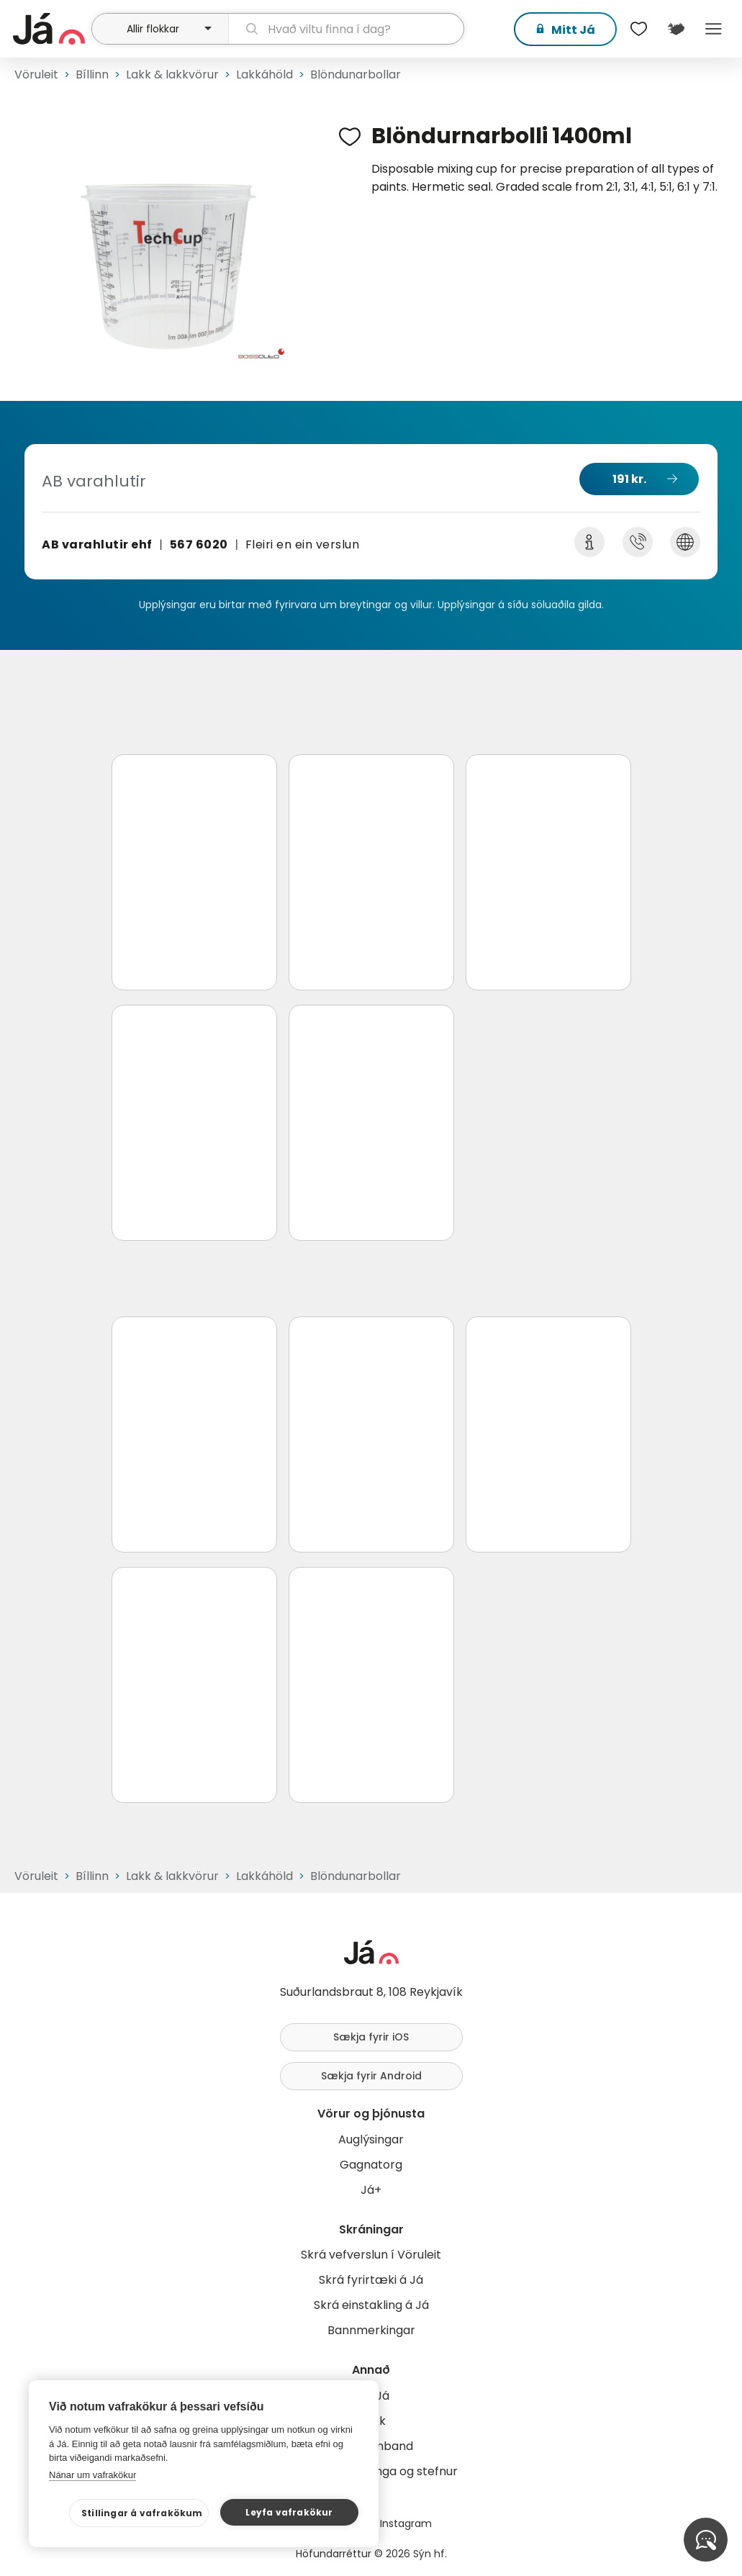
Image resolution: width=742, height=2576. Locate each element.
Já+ (371, 2190)
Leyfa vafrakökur (288, 2512)
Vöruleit (36, 74)
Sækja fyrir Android (371, 2076)
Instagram (406, 2523)
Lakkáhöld (264, 74)
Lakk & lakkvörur (172, 74)
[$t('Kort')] (676, 29)
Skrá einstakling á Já (371, 2305)
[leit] (346, 29)
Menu (713, 29)
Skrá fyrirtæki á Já (371, 2280)
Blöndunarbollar (355, 74)
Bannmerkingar (371, 2330)
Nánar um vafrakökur (92, 2474)
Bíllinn (92, 74)
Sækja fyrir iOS (371, 2037)
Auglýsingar (371, 2139)
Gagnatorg (371, 2164)
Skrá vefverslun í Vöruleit (371, 2254)
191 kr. (629, 479)
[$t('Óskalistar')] (638, 29)
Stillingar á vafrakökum (142, 2513)
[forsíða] (50, 29)
